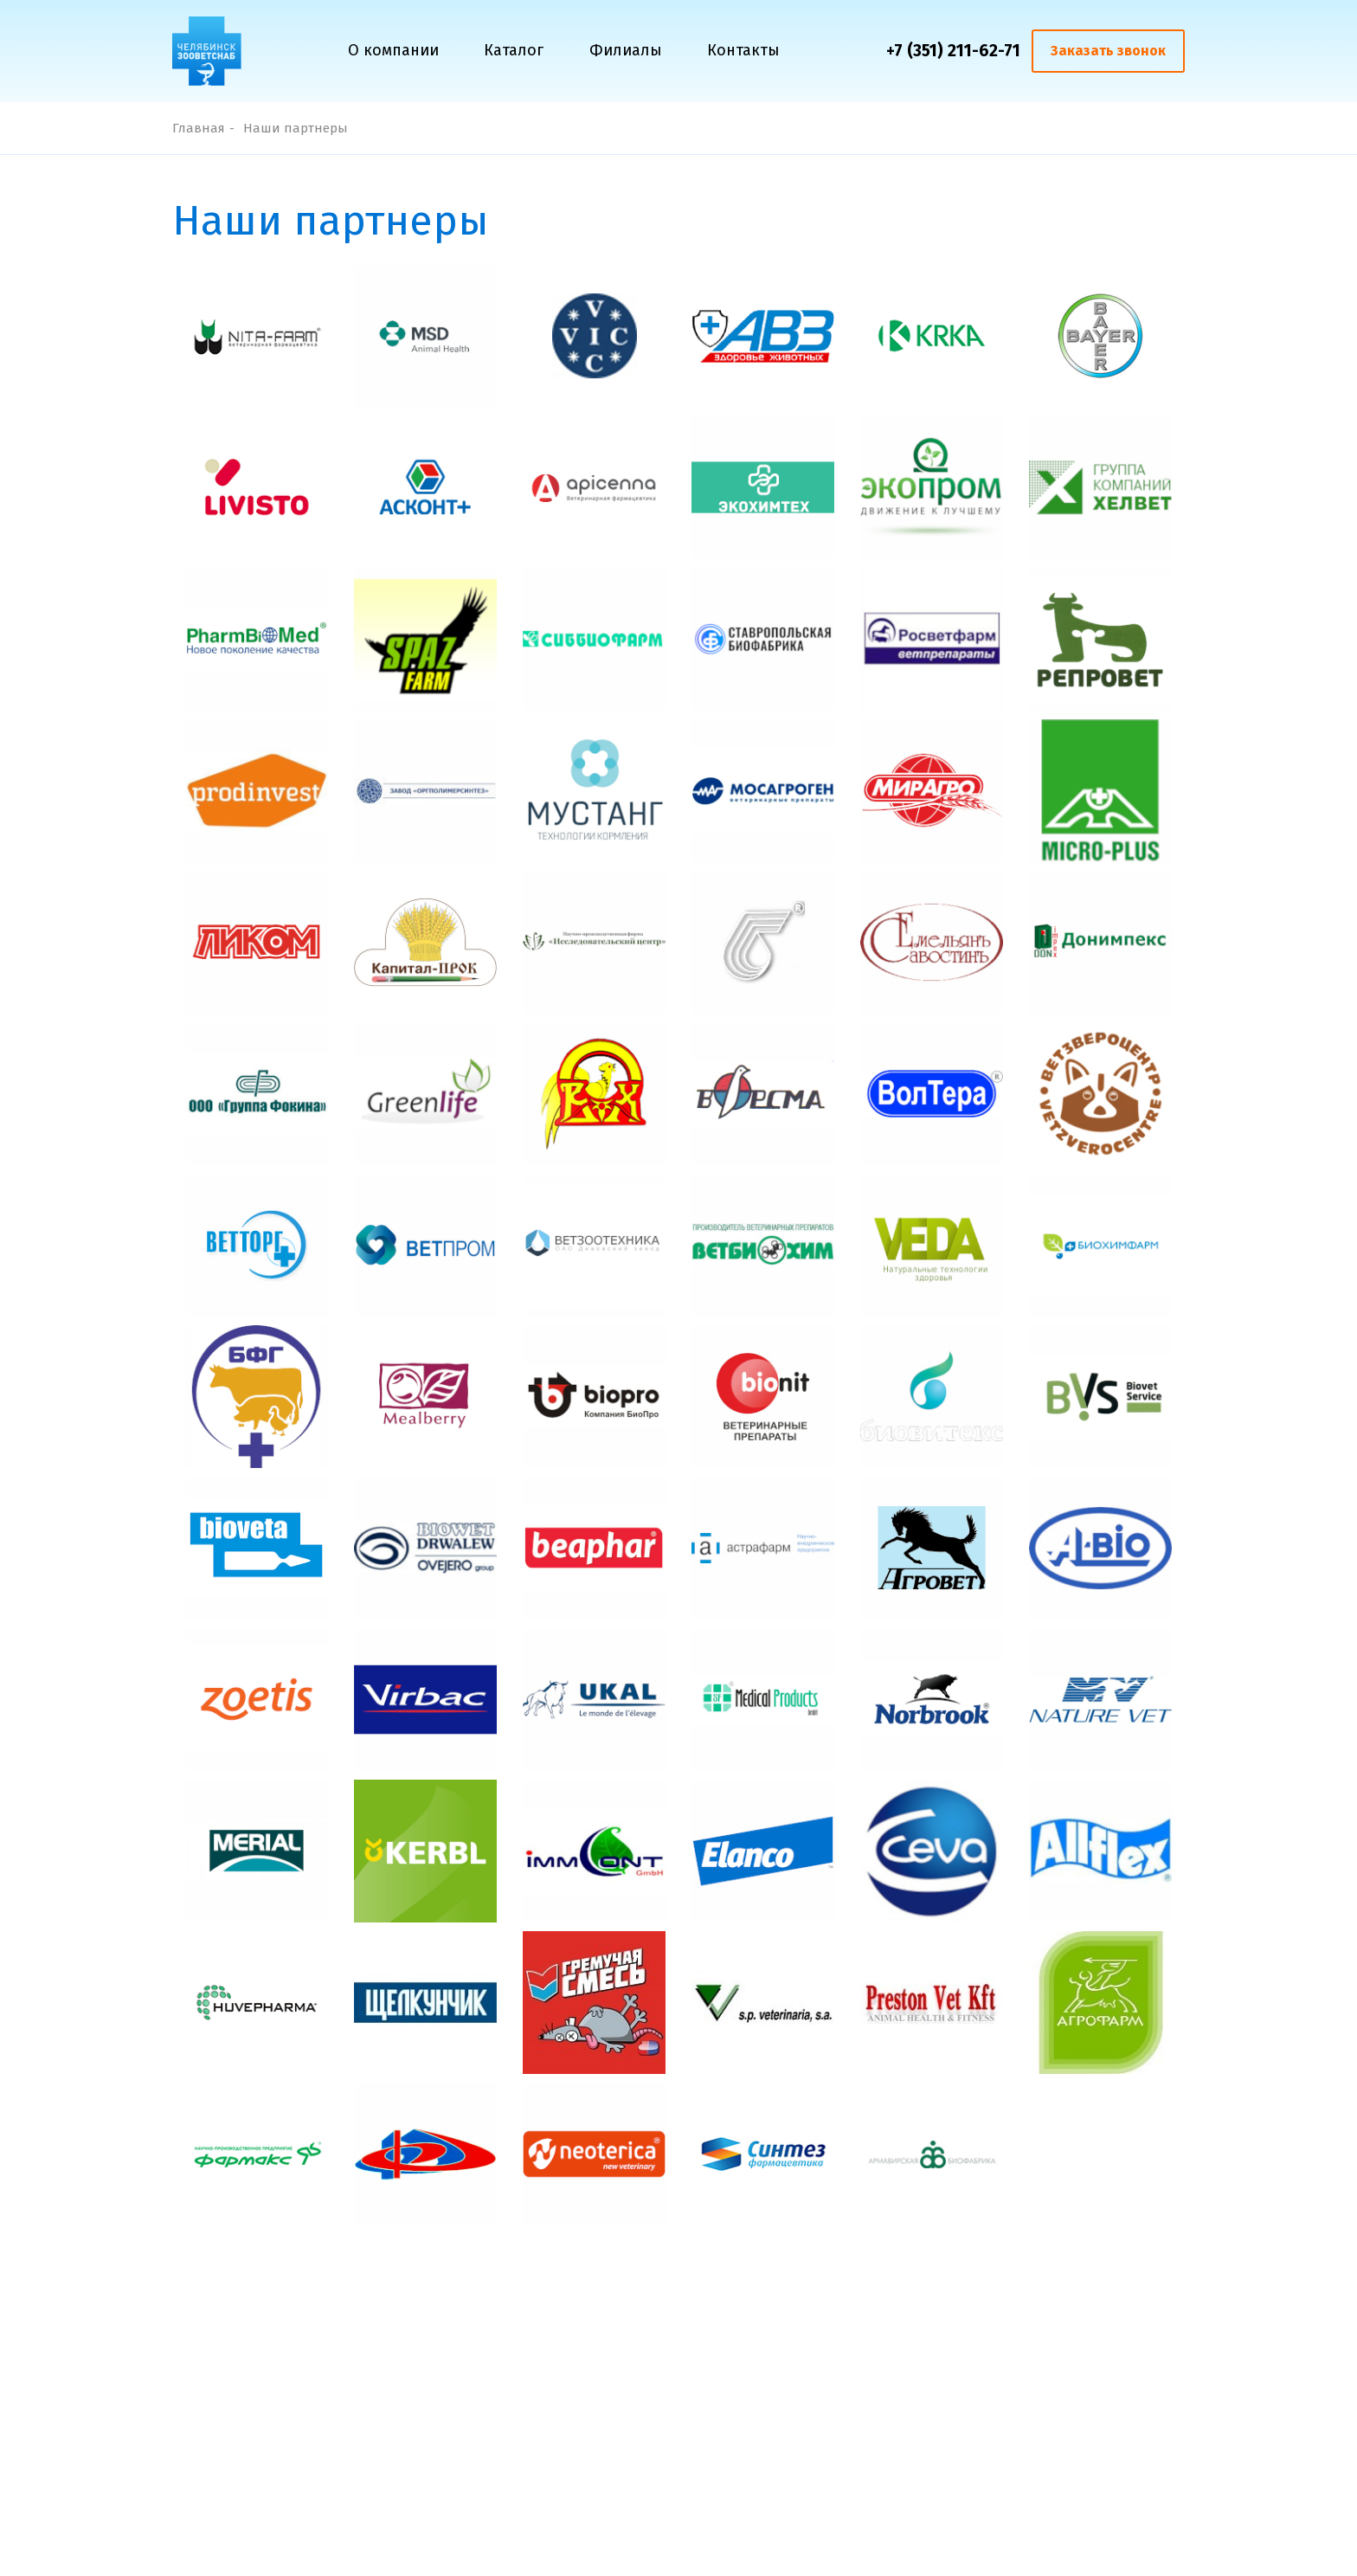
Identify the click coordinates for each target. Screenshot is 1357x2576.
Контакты (743, 50)
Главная (198, 128)
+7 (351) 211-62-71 (953, 51)
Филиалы (625, 50)
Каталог (513, 50)
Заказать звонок (1108, 50)
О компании (393, 50)
